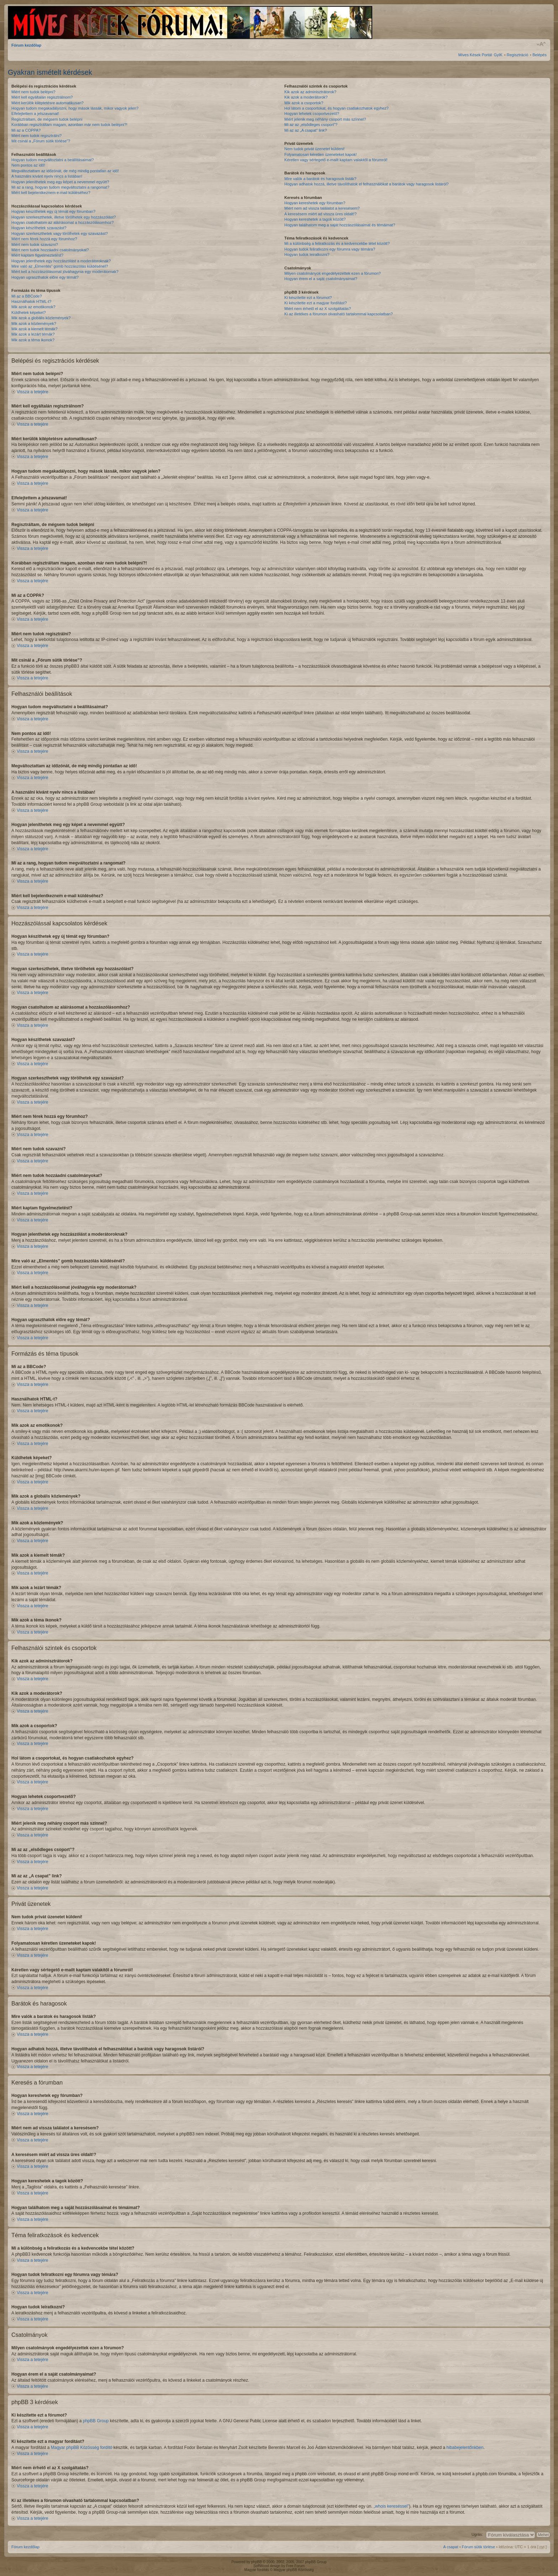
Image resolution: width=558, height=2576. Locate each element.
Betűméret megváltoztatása (541, 44)
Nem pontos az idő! (28, 165)
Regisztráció (517, 55)
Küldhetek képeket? (28, 312)
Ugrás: (477, 2534)
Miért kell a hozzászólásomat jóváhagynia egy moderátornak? (65, 271)
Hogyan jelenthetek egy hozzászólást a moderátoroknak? (61, 261)
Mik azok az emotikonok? (33, 307)
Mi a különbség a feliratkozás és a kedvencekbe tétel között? (337, 243)
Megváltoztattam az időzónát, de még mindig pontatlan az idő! (65, 171)
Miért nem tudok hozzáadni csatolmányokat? (50, 250)
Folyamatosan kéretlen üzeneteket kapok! (320, 154)
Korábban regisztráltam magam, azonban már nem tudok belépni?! (69, 124)
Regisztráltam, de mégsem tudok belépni (46, 119)
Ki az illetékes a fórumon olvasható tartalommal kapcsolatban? (338, 314)
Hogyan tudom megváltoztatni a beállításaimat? (52, 160)
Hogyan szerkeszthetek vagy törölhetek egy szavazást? (59, 233)
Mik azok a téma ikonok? (32, 340)
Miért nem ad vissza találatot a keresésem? (322, 208)
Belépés (539, 55)
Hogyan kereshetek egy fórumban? (314, 203)
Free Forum (295, 2565)
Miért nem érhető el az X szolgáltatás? (317, 308)
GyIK (498, 55)
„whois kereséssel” (391, 2505)
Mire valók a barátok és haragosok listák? (320, 179)
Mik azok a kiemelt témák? (34, 329)
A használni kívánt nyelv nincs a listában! (46, 176)
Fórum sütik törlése (478, 2546)
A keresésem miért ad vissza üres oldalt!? (320, 214)
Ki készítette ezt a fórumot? (308, 297)
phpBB (256, 2562)
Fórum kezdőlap (26, 45)
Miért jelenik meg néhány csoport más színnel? (325, 119)
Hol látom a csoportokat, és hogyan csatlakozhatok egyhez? (336, 108)
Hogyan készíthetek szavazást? (39, 228)
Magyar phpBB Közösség (75, 2447)
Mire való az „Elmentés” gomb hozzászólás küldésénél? (59, 266)
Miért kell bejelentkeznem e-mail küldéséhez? (50, 192)
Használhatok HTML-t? (31, 301)
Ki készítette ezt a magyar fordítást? (315, 303)
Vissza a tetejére (32, 391)
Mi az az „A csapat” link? (305, 130)
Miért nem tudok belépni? (33, 92)
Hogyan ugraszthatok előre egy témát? (45, 277)
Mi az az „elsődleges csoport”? (310, 124)
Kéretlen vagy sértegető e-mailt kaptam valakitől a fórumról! (336, 160)
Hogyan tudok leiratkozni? (307, 254)
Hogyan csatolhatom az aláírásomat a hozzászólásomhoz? (62, 222)
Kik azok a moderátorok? (306, 97)
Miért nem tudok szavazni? (34, 244)
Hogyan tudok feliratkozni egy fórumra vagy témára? (329, 249)
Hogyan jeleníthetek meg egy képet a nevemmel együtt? (60, 182)
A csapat (450, 2546)
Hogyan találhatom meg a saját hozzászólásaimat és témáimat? (339, 225)
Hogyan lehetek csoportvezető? (311, 113)
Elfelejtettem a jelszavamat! (35, 113)
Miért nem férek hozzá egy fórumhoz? (44, 239)
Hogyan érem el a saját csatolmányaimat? (320, 279)
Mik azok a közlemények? (33, 323)
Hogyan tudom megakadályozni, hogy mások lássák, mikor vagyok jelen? (74, 108)
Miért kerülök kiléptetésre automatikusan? (47, 103)
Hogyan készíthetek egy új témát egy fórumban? (53, 211)
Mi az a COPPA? (26, 130)
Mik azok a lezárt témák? (33, 334)
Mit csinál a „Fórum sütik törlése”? (40, 141)
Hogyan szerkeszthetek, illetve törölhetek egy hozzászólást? (63, 217)
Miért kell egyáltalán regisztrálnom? (42, 97)
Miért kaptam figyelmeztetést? (37, 255)
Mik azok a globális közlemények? (40, 318)
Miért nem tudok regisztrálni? (36, 135)
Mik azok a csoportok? (303, 103)
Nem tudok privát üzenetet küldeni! (314, 149)
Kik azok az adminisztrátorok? (310, 92)
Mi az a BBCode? (26, 296)
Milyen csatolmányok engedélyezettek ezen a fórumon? (332, 273)
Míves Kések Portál (475, 55)
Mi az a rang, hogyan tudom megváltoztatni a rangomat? (60, 187)
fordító (106, 2447)
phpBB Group (96, 2420)
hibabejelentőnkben (465, 2447)
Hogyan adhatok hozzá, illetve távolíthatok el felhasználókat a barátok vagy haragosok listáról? (366, 184)
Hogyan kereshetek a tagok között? (315, 219)
